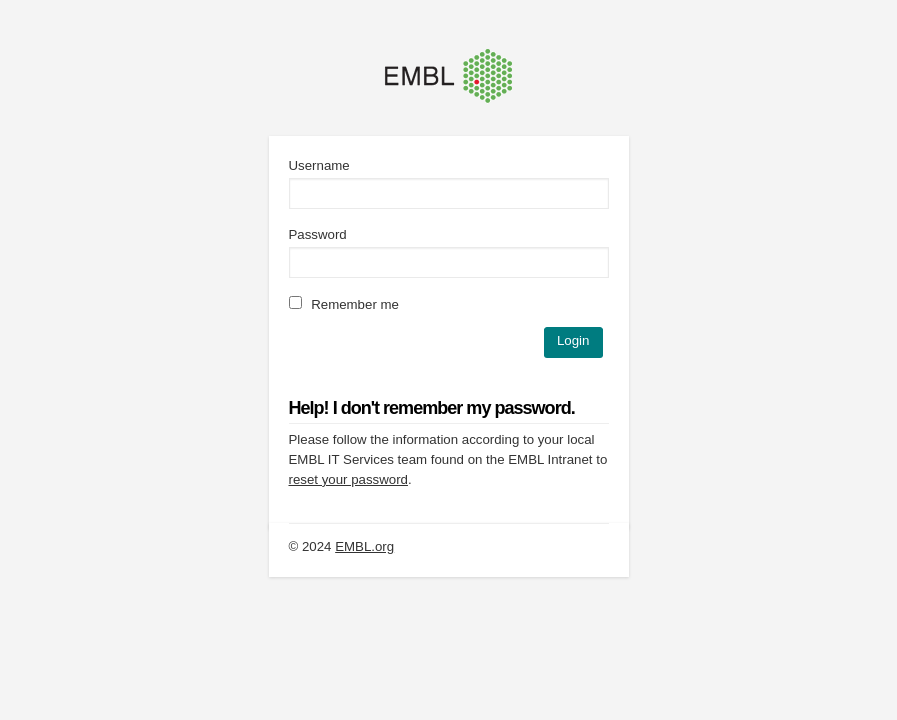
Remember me (344, 304)
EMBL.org (364, 546)
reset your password (348, 479)
